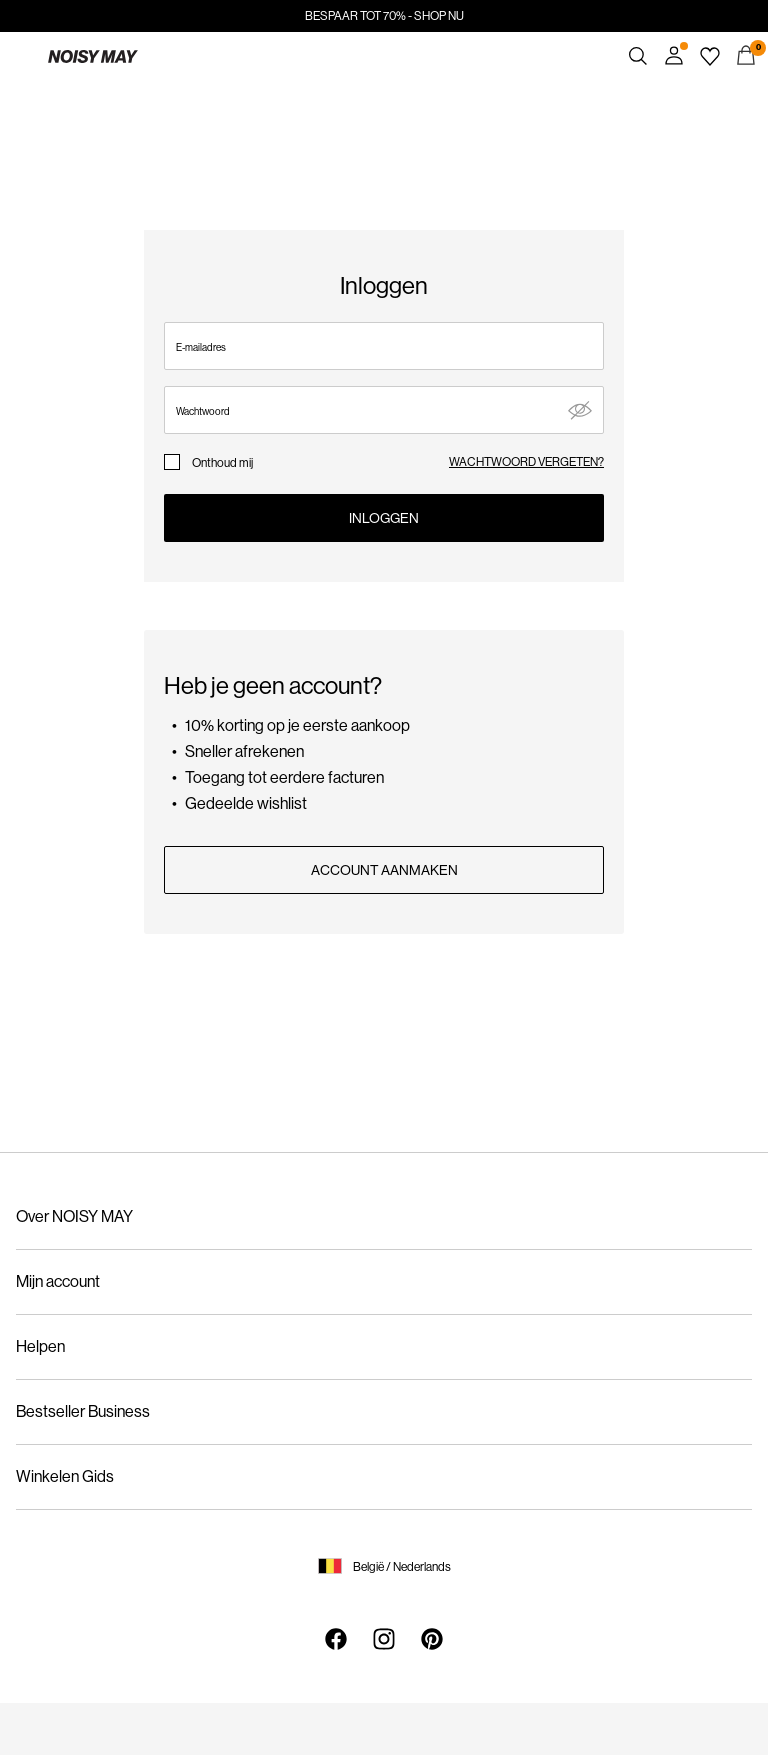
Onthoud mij (222, 463)
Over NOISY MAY (74, 1216)
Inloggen (384, 518)
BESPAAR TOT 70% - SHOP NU (384, 16)
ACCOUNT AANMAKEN (384, 870)
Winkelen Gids (65, 1476)
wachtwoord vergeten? (526, 462)
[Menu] (22, 56)
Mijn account (58, 1281)
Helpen (40, 1346)
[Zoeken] (638, 56)
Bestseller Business (83, 1411)
